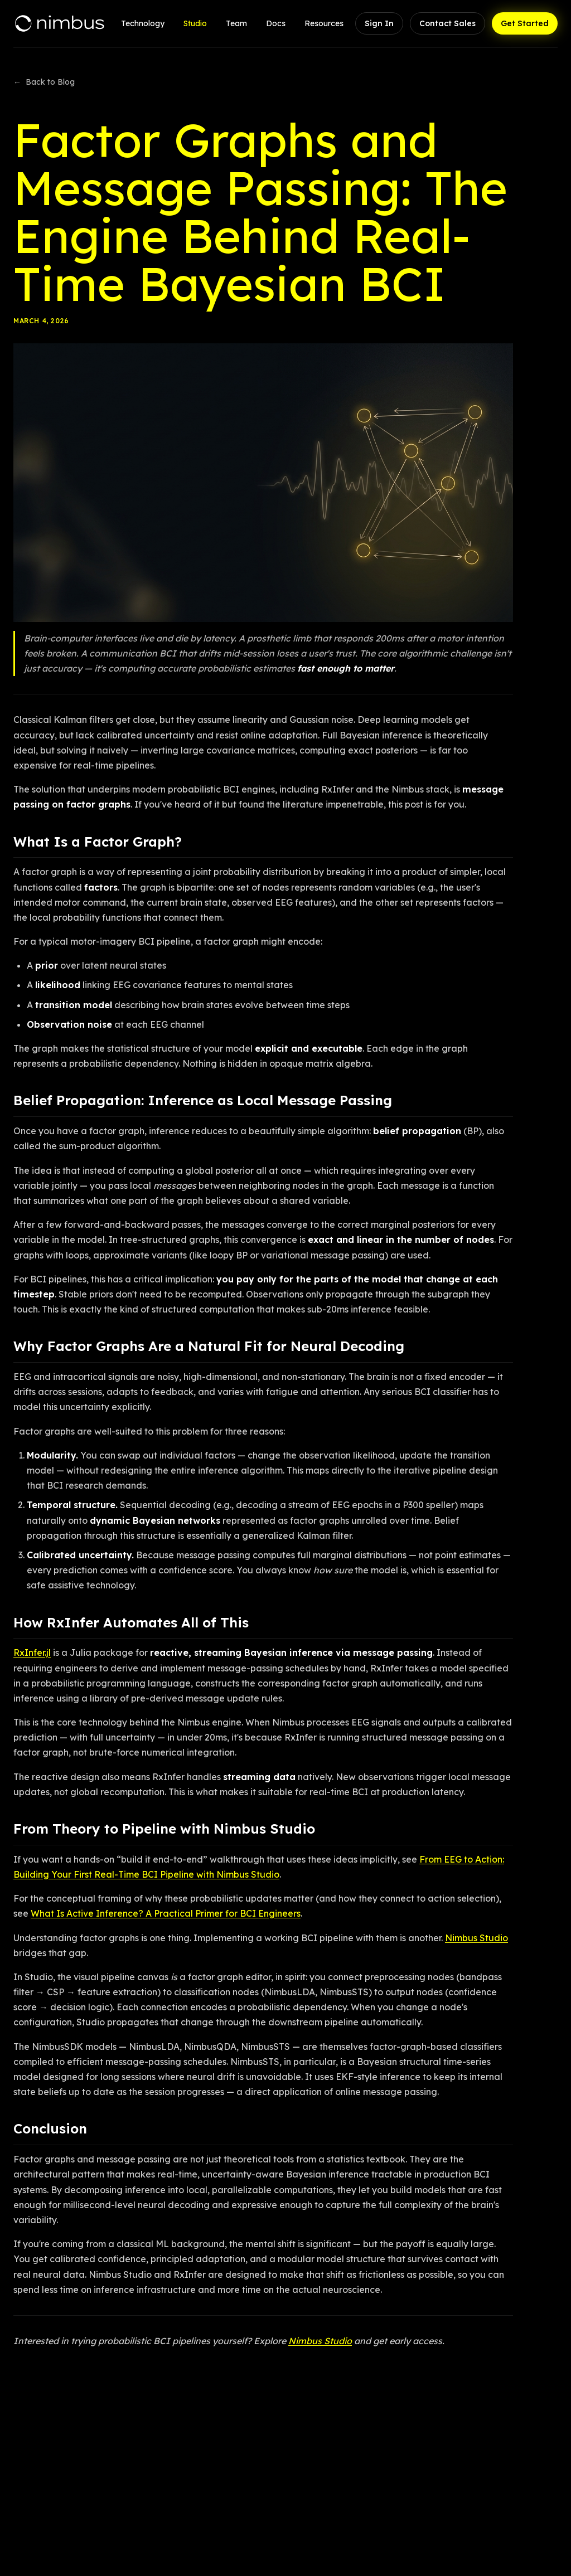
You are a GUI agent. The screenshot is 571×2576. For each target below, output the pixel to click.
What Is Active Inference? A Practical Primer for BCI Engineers (166, 1913)
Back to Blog (44, 82)
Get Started (525, 23)
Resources (323, 23)
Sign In (379, 23)
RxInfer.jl (32, 1652)
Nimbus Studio (476, 1937)
